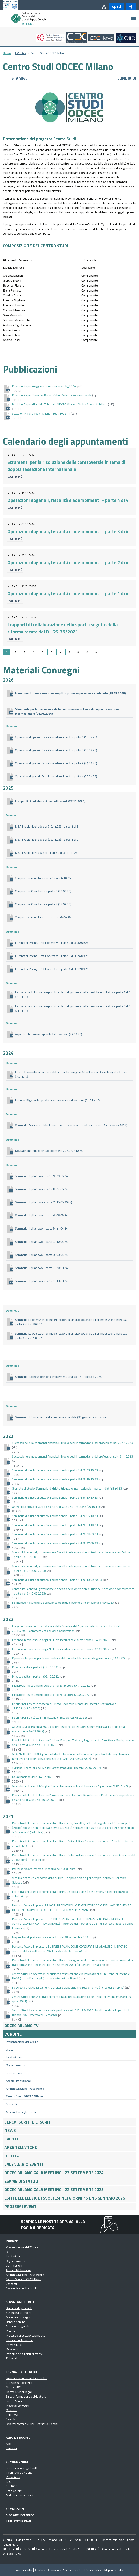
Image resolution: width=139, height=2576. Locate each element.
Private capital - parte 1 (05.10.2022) (36, 1676)
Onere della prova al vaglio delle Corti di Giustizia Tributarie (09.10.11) (56, 1506)
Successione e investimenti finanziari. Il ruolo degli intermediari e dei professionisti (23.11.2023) (73, 1442)
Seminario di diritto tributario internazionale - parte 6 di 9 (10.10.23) (55, 1497)
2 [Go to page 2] (16, 652)
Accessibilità (24, 2570)
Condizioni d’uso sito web (64, 2570)
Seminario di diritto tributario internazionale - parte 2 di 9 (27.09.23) (55, 1543)
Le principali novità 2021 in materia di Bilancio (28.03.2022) (49, 1717)
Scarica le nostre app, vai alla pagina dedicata (53, 2224)
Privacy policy (92, 2570)
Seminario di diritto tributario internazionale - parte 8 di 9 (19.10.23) (55, 1479)
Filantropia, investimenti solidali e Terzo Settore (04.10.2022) (51, 1685)
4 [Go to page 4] (33, 652)
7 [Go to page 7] (60, 652)
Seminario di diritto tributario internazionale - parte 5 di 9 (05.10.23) (55, 1515)
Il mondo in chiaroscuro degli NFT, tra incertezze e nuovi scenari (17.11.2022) (61, 1649)
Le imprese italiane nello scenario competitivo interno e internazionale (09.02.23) (63, 1602)
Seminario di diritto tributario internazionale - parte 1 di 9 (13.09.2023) (57, 1579)
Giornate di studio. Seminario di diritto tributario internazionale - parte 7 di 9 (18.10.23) (67, 1488)
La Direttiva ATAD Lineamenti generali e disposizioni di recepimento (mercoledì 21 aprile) (68, 1987)
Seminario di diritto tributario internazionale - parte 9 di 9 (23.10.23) (55, 1470)
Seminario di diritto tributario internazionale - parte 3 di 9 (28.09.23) (55, 1534)
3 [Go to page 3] (24, 652)
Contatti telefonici (112, 2540)
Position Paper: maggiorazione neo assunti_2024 (44, 386)
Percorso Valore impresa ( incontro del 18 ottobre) (44, 1868)
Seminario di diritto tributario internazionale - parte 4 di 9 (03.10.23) (55, 1525)
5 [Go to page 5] (42, 652)
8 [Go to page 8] (69, 652)
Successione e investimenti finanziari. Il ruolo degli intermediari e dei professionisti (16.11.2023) (73, 1456)
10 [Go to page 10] (87, 652)
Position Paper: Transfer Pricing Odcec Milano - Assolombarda (52, 395)
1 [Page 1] (7, 652)
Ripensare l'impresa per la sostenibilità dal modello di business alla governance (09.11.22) (68, 1658)
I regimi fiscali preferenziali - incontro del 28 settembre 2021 (51, 1937)
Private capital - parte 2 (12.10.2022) (36, 1667)
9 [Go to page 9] (78, 652)
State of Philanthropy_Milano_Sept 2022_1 (41, 413)
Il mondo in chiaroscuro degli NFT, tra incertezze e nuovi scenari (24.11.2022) (61, 1640)
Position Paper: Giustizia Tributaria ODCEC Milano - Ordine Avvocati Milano (59, 404)
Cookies (40, 2570)
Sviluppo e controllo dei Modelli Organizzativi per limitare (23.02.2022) (56, 1767)
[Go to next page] (96, 652)
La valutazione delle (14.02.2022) (33, 1777)
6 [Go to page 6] (51, 652)
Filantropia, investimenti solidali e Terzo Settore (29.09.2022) (51, 1694)
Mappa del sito (113, 2570)
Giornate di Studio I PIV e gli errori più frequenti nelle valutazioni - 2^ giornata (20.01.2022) (70, 1786)
